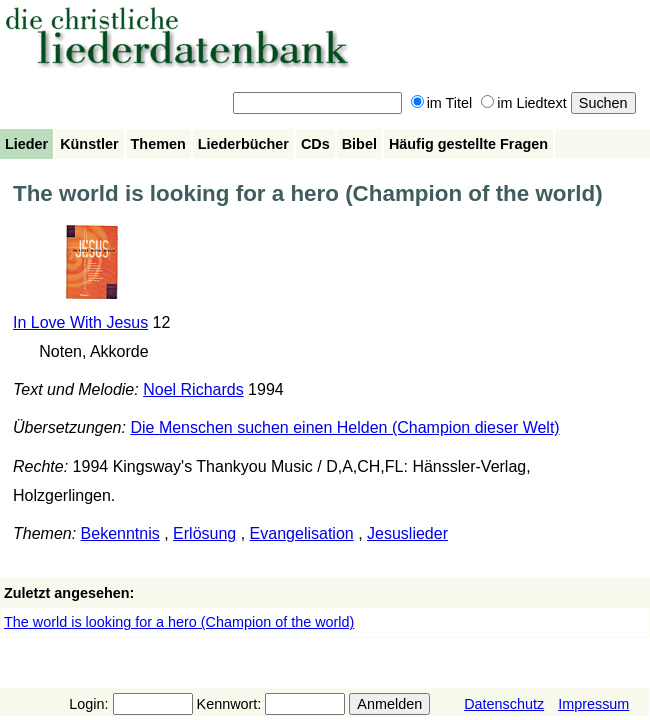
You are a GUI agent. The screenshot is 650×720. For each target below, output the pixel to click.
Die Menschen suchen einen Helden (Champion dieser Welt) (344, 427)
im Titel (442, 103)
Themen (158, 144)
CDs (315, 144)
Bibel (359, 144)
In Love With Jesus (80, 322)
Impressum (593, 704)
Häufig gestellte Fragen (468, 144)
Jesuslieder (407, 533)
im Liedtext (524, 103)
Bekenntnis (120, 533)
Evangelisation (302, 533)
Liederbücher (243, 144)
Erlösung (204, 533)
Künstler (89, 144)
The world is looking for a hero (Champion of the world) (179, 622)
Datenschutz (504, 704)
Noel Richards (193, 389)
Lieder (26, 144)
